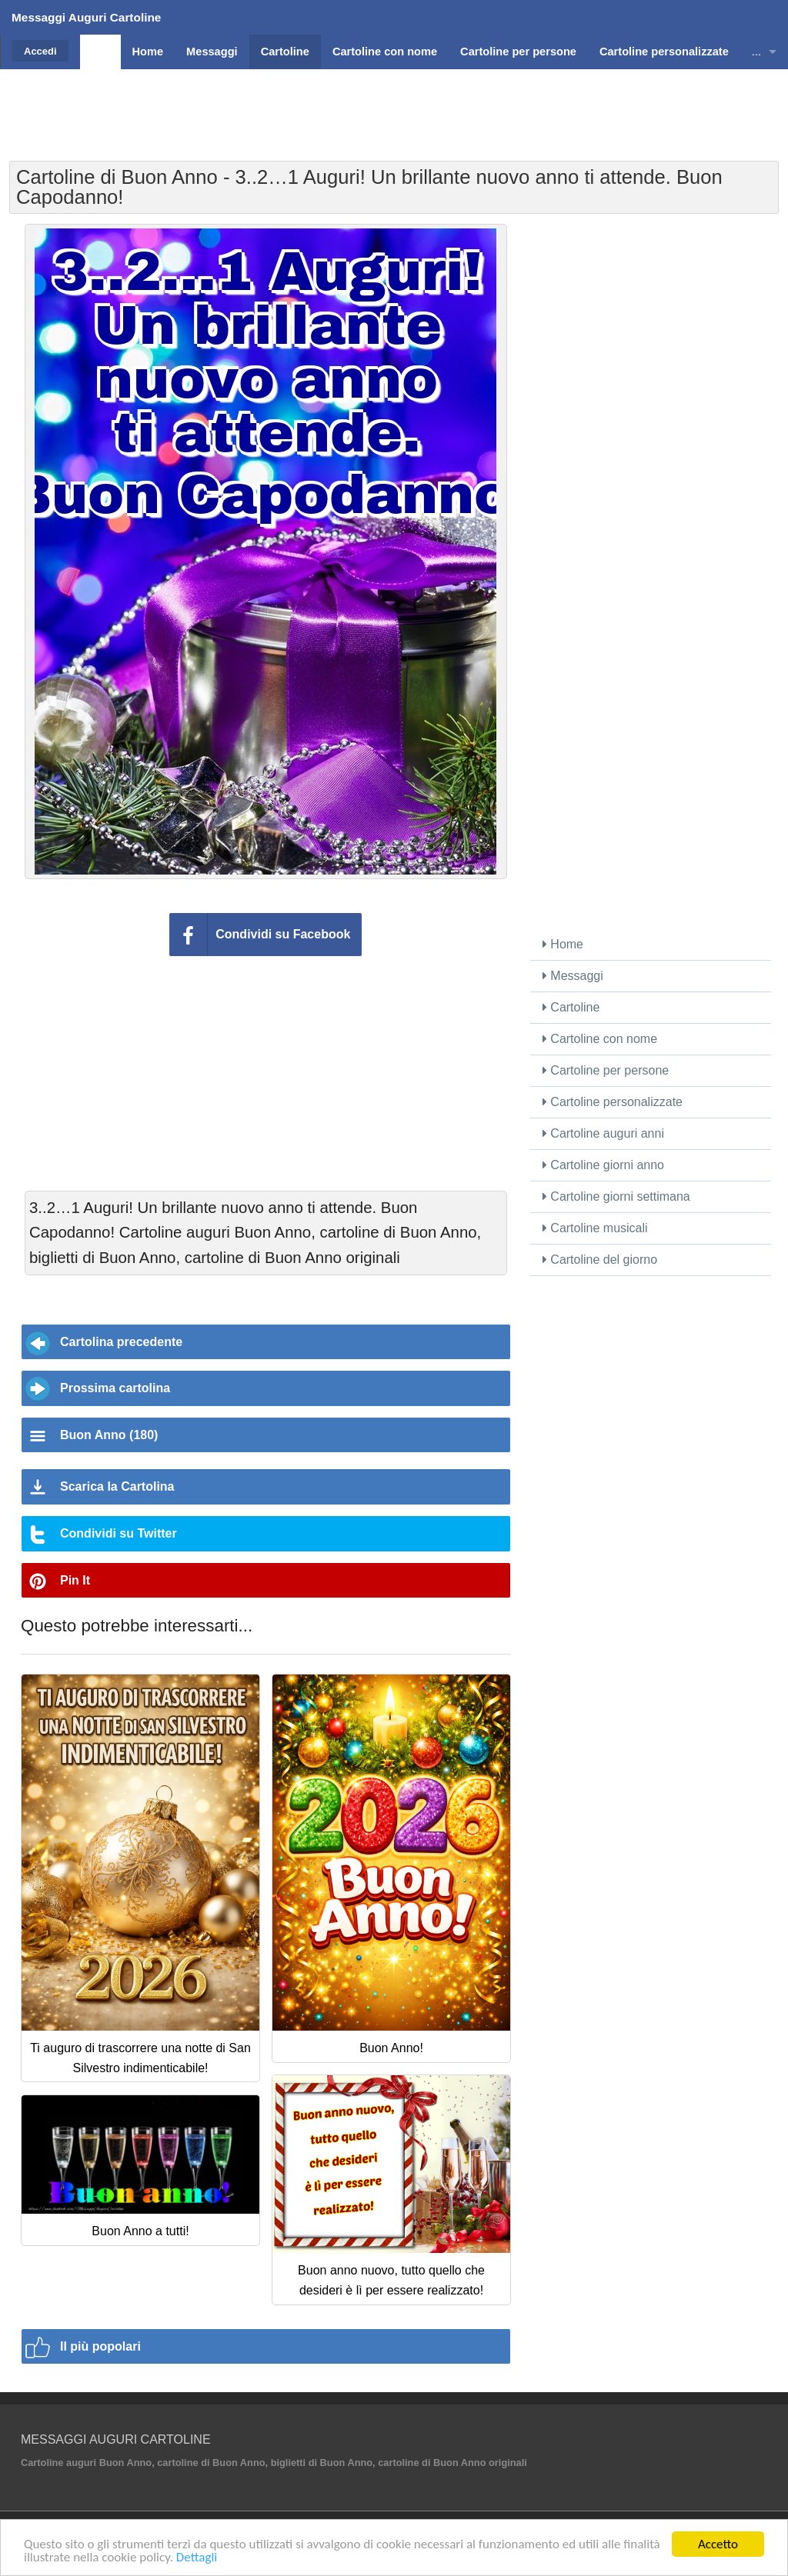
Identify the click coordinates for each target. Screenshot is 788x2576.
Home (563, 944)
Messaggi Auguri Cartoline (86, 17)
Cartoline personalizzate (613, 1101)
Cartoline (571, 1007)
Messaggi (573, 975)
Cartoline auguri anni (603, 1133)
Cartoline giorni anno (603, 1164)
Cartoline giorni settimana (616, 1196)
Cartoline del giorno (600, 1259)
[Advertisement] (394, 103)
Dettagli (196, 2558)
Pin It (75, 1580)
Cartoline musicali (595, 1228)
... (756, 51)
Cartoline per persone (606, 1070)
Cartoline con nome (600, 1038)
